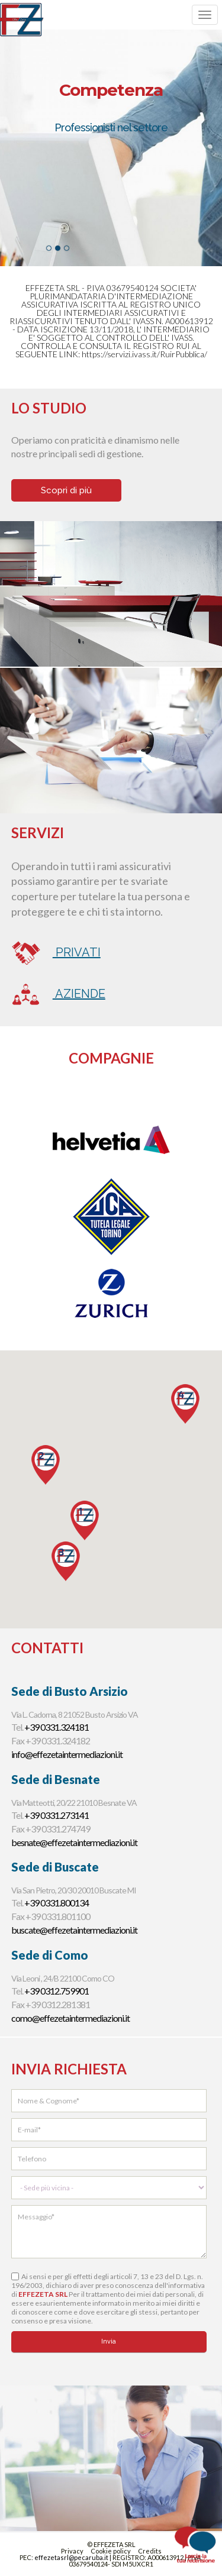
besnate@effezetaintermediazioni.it (74, 1842)
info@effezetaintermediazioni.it (67, 1754)
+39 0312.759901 (56, 1990)
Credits (150, 2551)
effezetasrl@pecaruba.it (72, 2557)
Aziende (58, 994)
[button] (66, 1561)
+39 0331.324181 (56, 1727)
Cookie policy (111, 2551)
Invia (108, 2341)
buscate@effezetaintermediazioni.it (74, 1929)
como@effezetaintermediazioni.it (70, 2018)
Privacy (72, 2551)
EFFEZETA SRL (42, 2294)
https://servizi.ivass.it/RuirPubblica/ (144, 354)
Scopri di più (66, 490)
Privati (56, 953)
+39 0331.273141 (56, 1815)
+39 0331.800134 (56, 1902)
